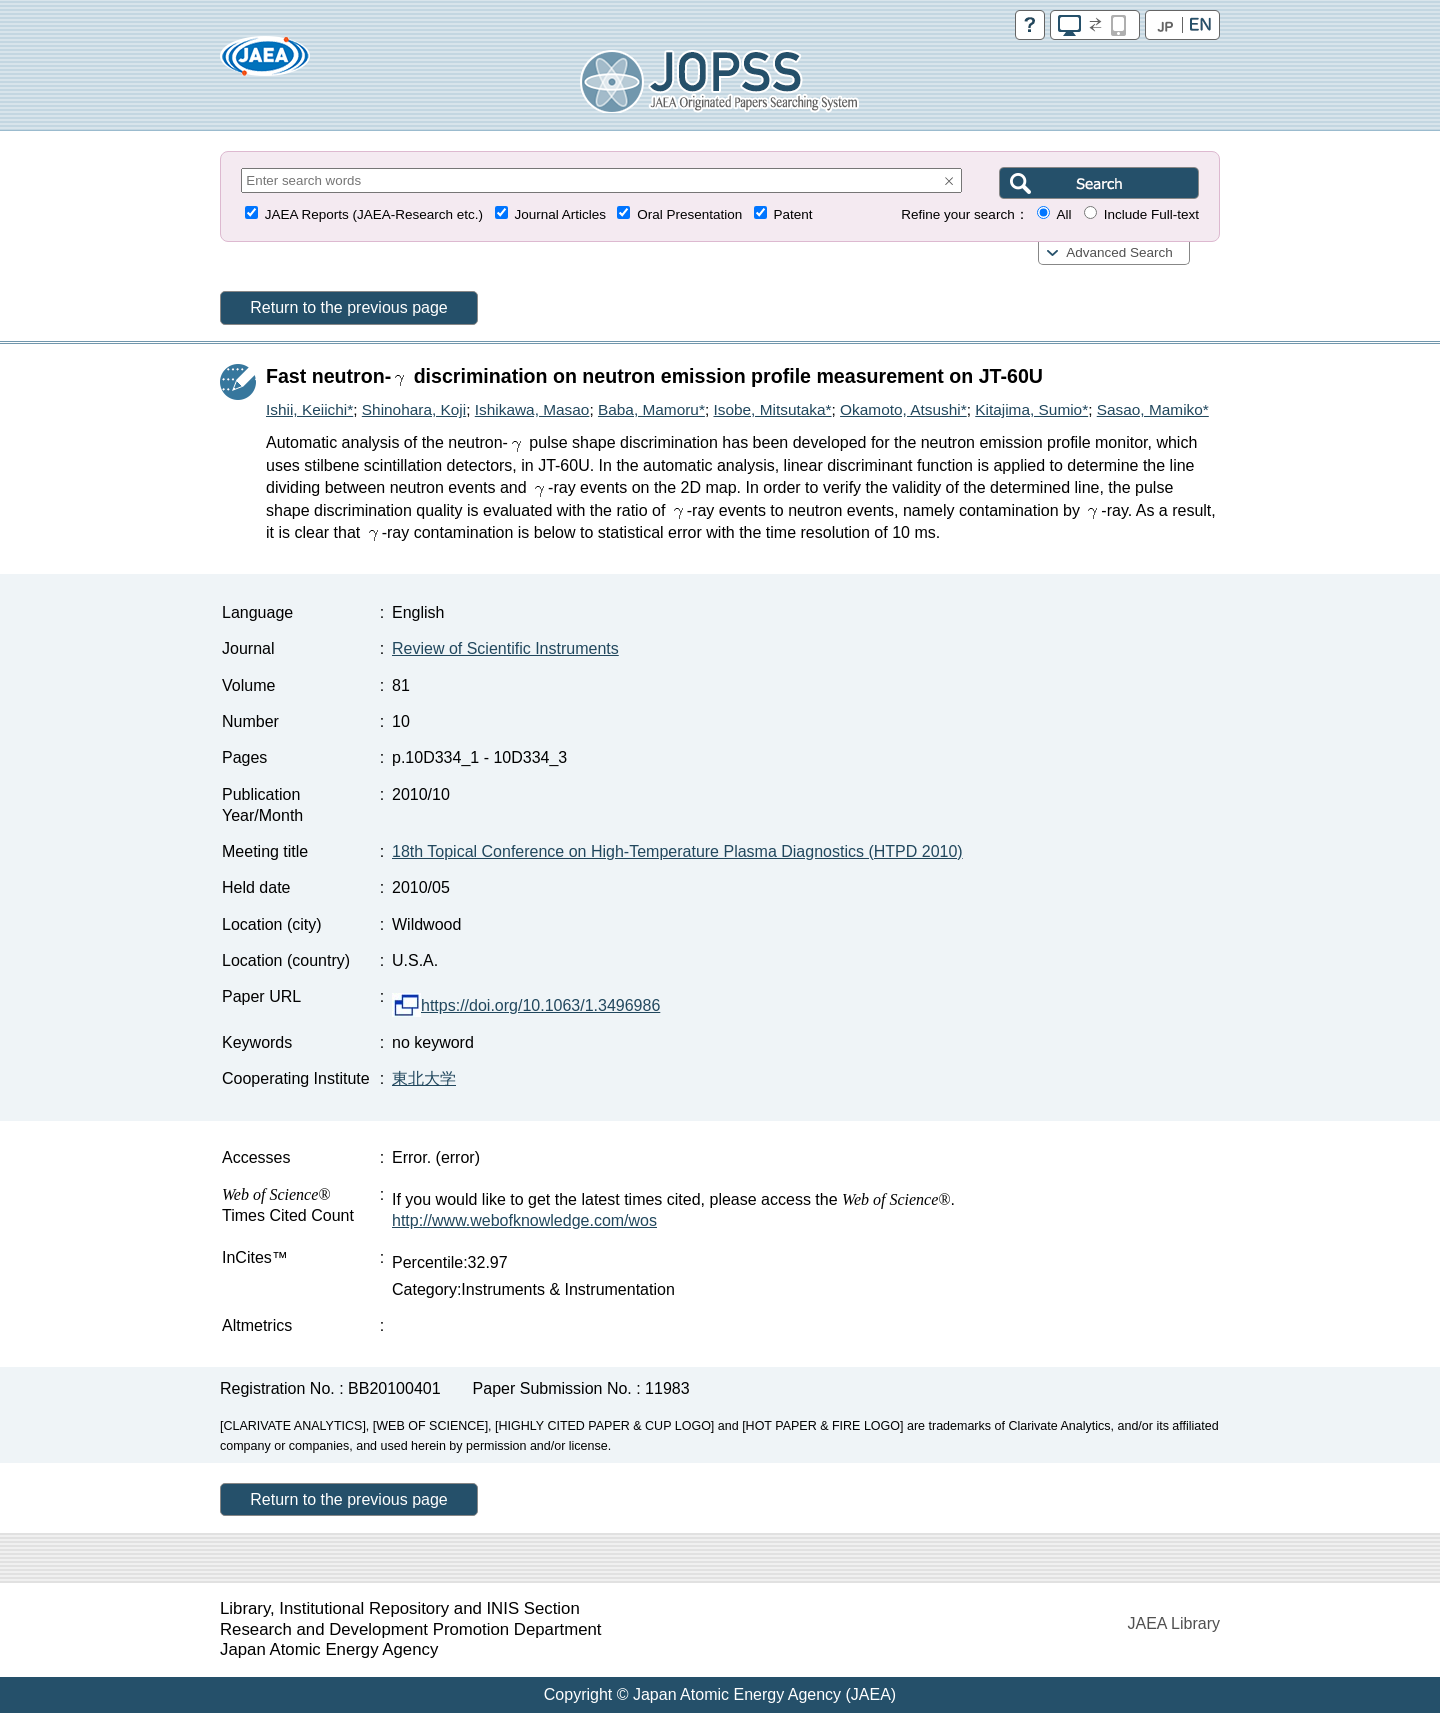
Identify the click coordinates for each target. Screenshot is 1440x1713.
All (1063, 214)
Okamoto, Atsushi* (903, 409)
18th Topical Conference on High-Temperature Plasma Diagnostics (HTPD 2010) (677, 851)
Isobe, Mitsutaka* (772, 409)
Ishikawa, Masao (532, 409)
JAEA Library (1174, 1623)
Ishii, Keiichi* (309, 409)
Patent (793, 214)
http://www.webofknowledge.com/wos (524, 1220)
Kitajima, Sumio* (1031, 409)
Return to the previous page (348, 307)
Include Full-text (1151, 214)
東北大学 (424, 1078)
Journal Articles (560, 214)
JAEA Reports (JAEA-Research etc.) (374, 214)
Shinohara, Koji (414, 409)
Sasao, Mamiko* (1153, 409)
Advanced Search (1119, 252)
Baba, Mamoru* (651, 409)
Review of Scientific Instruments (505, 648)
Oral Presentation (689, 214)
